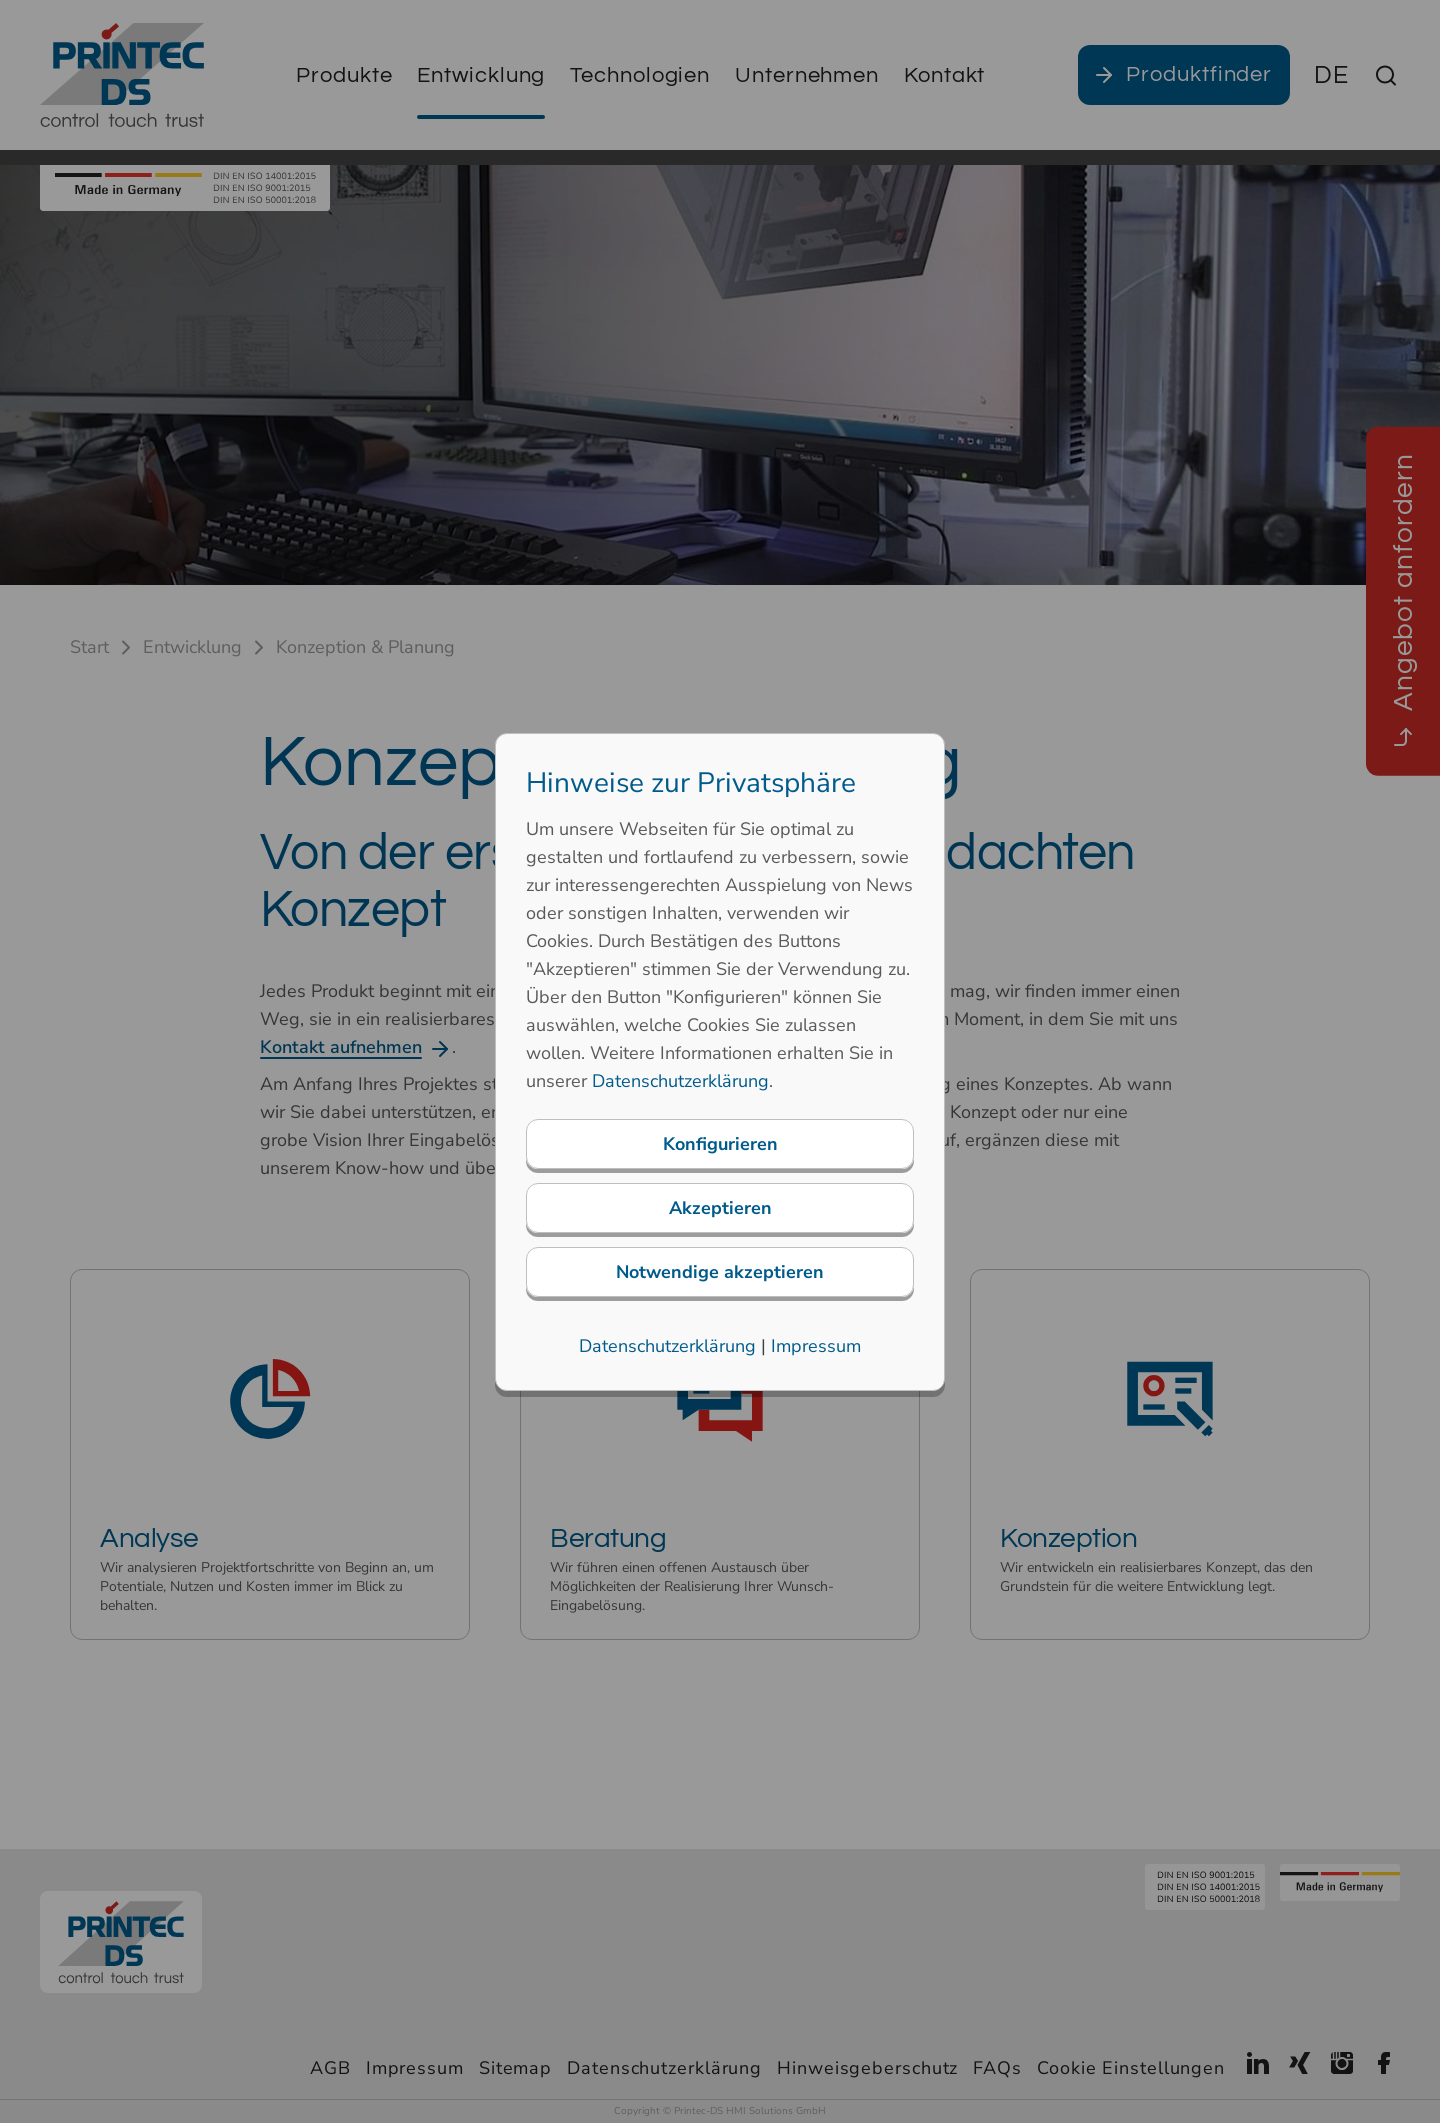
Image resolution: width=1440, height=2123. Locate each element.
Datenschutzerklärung (680, 1081)
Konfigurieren (720, 1144)
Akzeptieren (720, 1208)
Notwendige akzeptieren (720, 1272)
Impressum (816, 1346)
